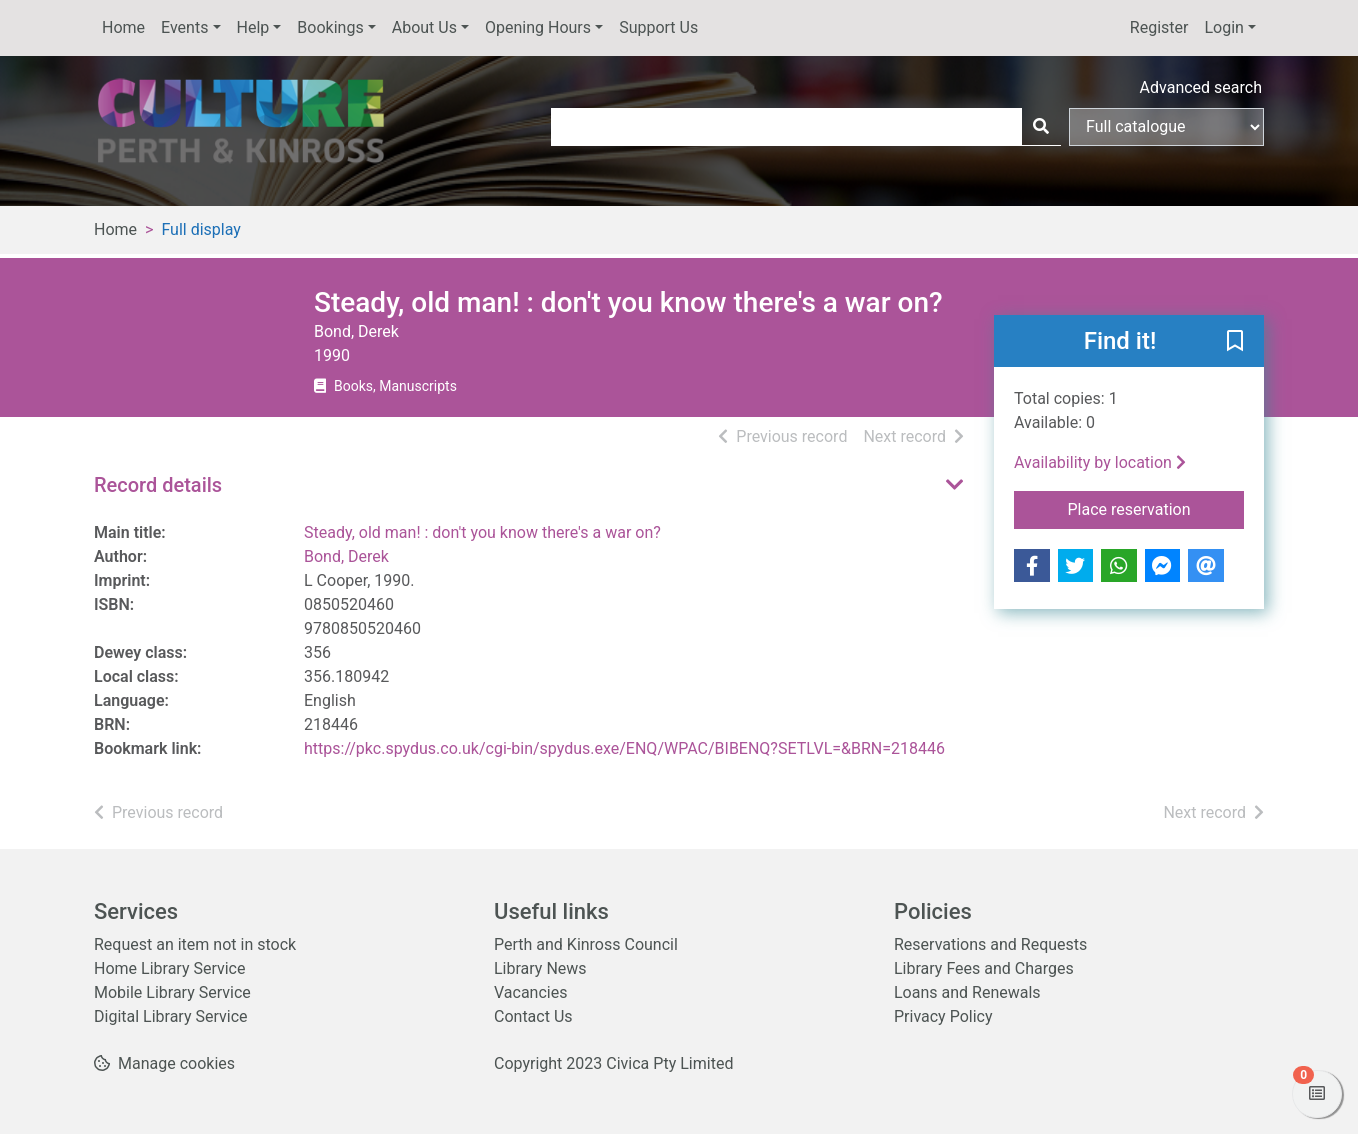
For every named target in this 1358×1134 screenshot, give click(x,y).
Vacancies (530, 992)
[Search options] (1166, 127)
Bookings (330, 27)
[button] (1235, 342)
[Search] (1041, 127)
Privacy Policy (943, 1016)
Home (123, 27)
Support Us (658, 27)
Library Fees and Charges (984, 968)
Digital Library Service (171, 1016)
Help (253, 27)
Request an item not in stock (195, 944)
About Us (424, 27)
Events (184, 27)
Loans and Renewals (967, 992)
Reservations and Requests (990, 944)
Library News (540, 968)
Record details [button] (158, 485)
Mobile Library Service (172, 992)
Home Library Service (169, 968)
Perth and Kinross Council (586, 944)
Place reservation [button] (1156, 508)
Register (1159, 27)
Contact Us (533, 1016)
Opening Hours (538, 27)
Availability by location (1100, 462)
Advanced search (1201, 87)
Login (1223, 27)
